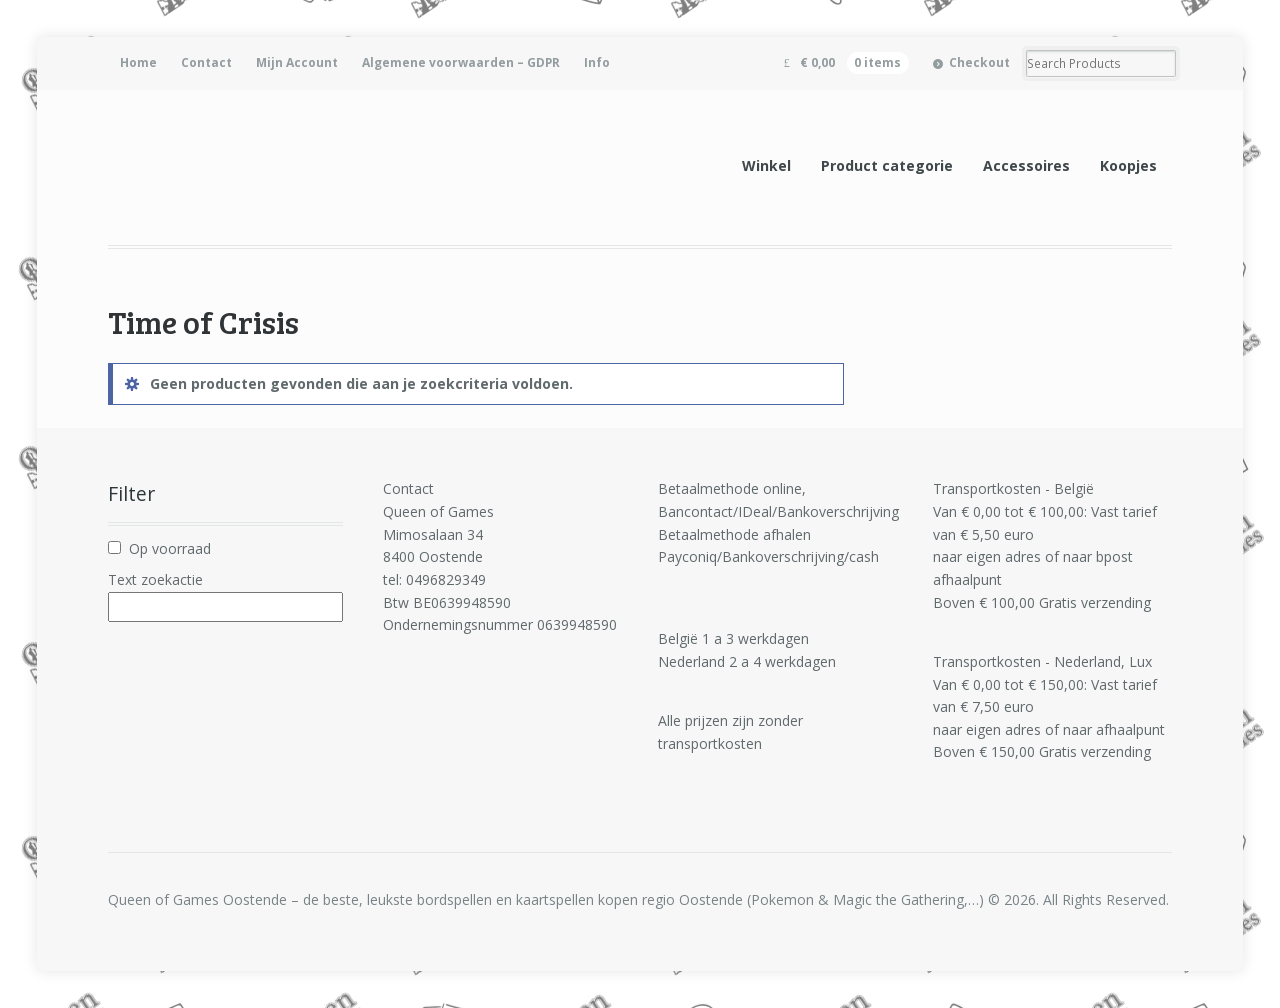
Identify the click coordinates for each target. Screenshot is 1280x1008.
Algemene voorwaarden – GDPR (461, 62)
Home (138, 62)
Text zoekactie (155, 579)
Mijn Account (297, 62)
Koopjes (1128, 165)
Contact (206, 62)
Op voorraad (170, 548)
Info (597, 62)
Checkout (979, 62)
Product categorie (887, 165)
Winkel (766, 165)
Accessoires (1026, 165)
